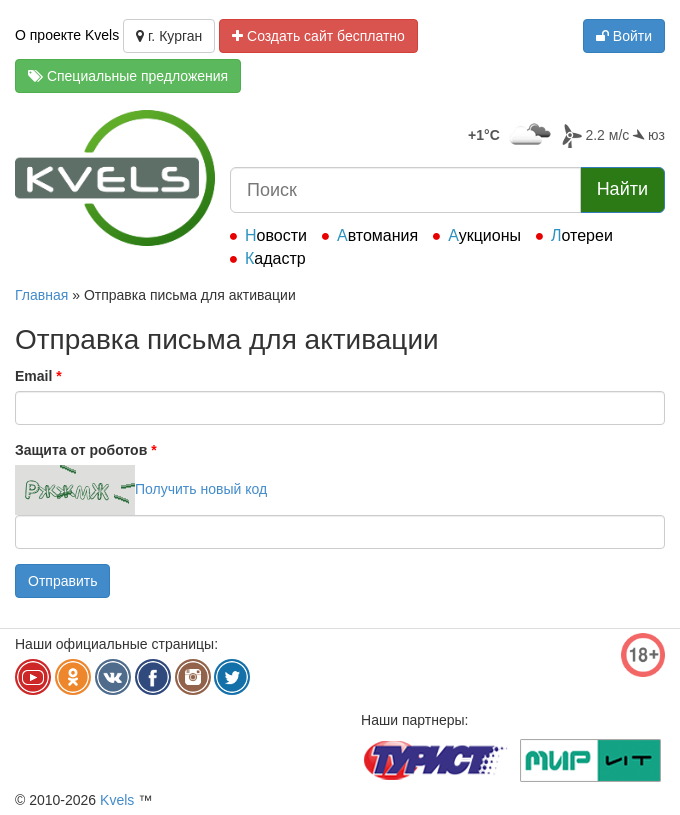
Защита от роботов (86, 450)
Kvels (117, 800)
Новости (276, 235)
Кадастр (275, 258)
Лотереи (582, 235)
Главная (41, 295)
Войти (624, 36)
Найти (622, 189)
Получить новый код (201, 489)
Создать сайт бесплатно (318, 36)
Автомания (377, 235)
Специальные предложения (128, 76)
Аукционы (484, 235)
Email (38, 376)
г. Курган (169, 36)
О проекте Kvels (67, 35)
